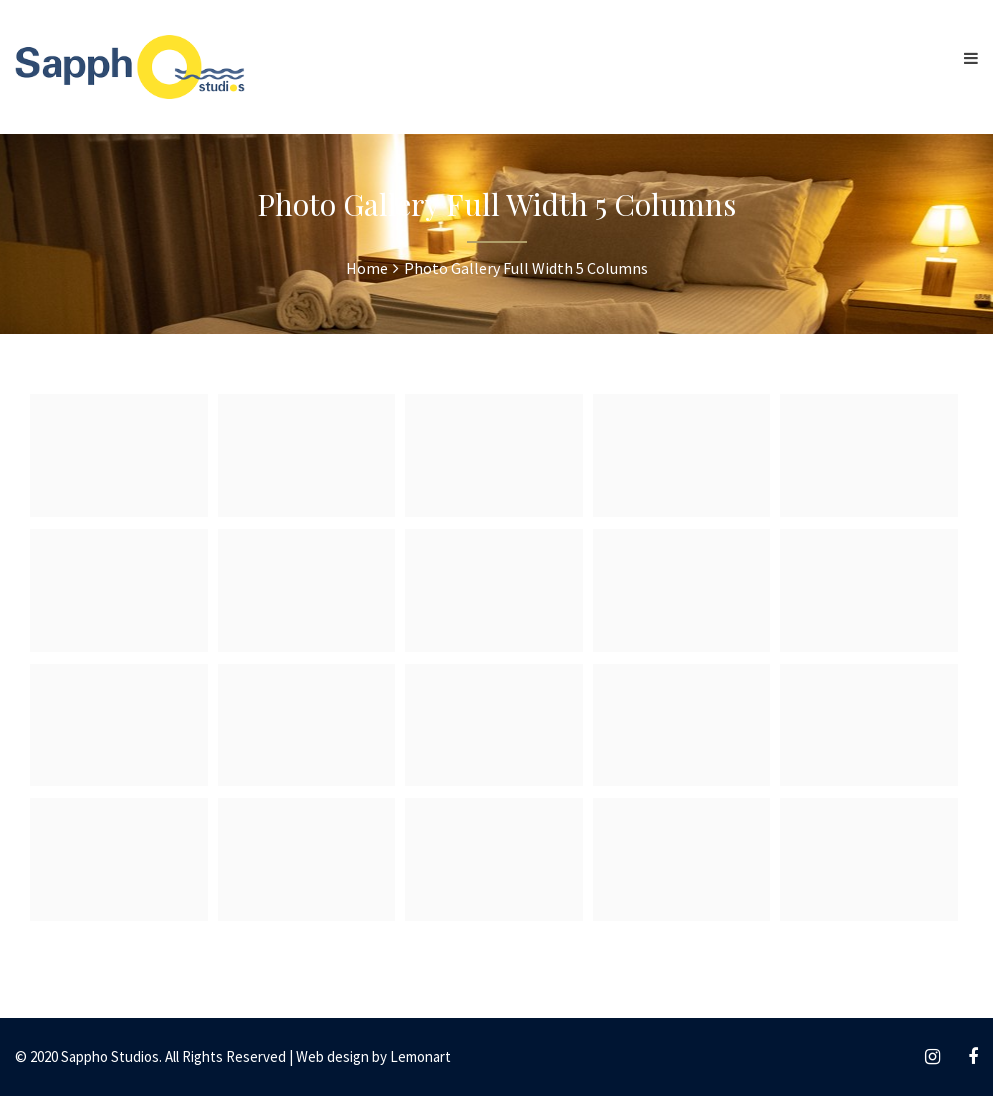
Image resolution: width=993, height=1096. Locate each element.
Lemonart (420, 1056)
